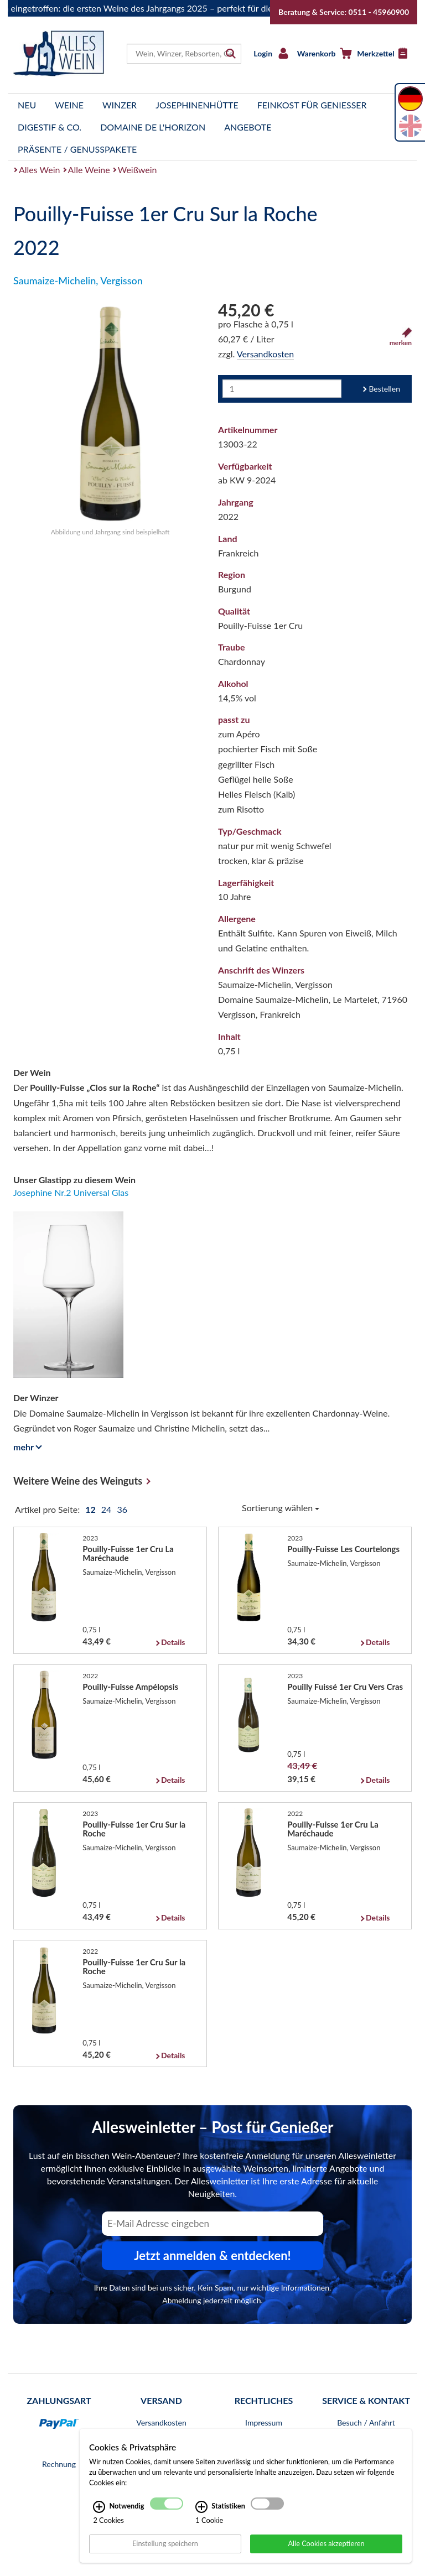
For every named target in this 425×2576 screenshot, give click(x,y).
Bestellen (384, 388)
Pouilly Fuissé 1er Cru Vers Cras (345, 1687)
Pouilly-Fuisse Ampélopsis (130, 1687)
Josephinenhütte (197, 105)
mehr (25, 1446)
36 (122, 1509)
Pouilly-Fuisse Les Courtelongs (343, 1549)
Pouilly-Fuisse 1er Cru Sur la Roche (133, 1828)
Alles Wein (39, 169)
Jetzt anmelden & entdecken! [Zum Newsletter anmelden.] (212, 2255)
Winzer (119, 105)
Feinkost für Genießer (312, 105)
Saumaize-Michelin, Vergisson (78, 280)
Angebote (247, 127)
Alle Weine (89, 169)
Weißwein (137, 169)
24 (107, 1509)
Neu (27, 105)
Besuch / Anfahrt (366, 2422)
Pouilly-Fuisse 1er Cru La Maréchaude (128, 1553)
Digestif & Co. (49, 127)
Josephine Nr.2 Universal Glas (70, 1192)
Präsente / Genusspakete (77, 149)
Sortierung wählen (280, 1507)
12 (91, 1509)
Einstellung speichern (165, 2543)
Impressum (263, 2422)
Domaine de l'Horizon (152, 127)
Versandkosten (265, 353)
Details (173, 1642)
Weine (69, 105)
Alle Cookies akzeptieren (326, 2543)
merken (401, 337)
